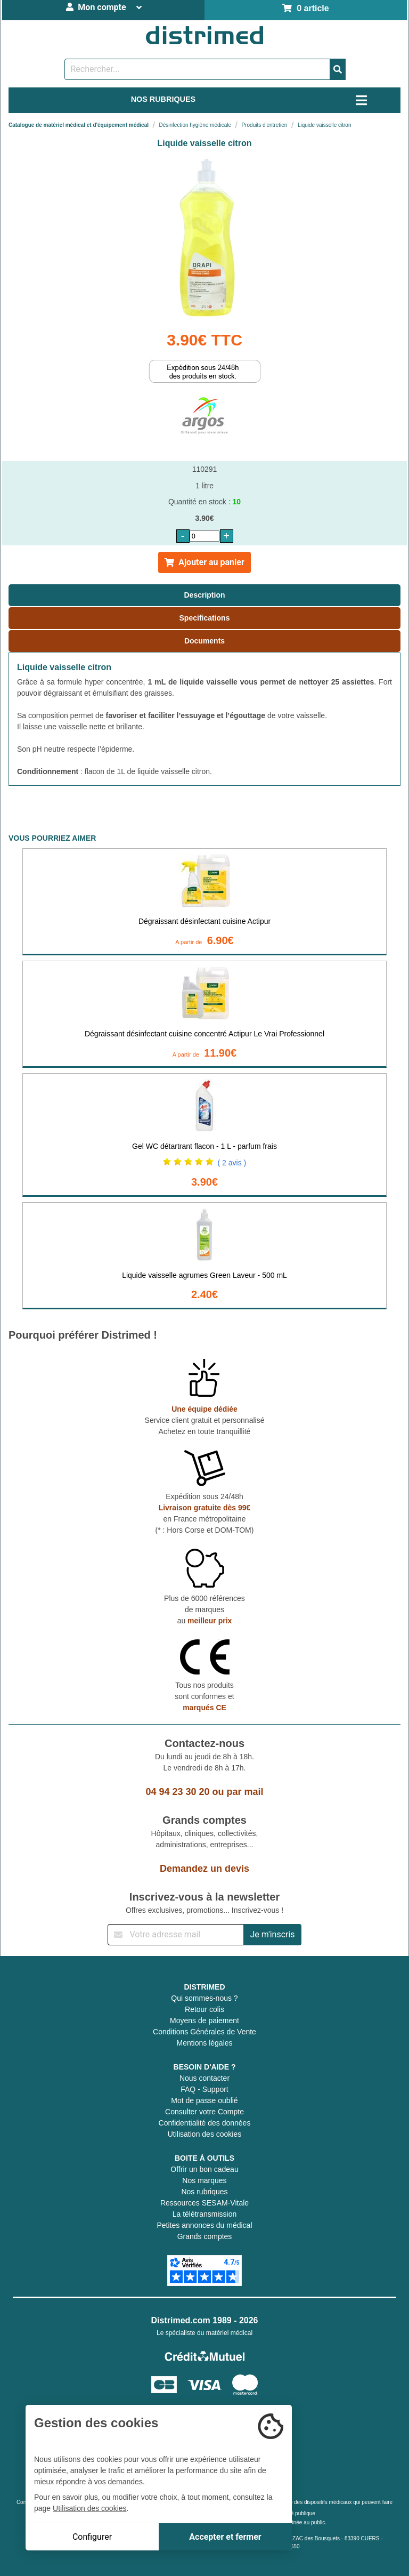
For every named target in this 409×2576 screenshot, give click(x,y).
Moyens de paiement (204, 2020)
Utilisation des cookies (205, 2134)
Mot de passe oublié (204, 2100)
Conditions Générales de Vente (204, 2031)
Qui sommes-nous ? (204, 1998)
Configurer (92, 2537)
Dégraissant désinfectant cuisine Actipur (204, 921)
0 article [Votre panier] (305, 8)
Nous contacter (204, 2078)
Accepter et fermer (225, 2537)
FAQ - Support (204, 2089)
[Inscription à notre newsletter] (176, 1934)
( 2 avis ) (232, 1162)
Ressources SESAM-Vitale (204, 2203)
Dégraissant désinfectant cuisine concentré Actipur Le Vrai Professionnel (204, 1033)
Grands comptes (204, 2236)
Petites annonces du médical (204, 2225)
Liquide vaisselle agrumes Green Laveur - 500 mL (204, 1275)
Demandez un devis (204, 1868)
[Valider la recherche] (338, 69)
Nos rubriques (204, 2191)
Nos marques (204, 2180)
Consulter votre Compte (204, 2111)
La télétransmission (205, 2214)
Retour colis (204, 2009)
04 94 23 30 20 (177, 1791)
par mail (245, 1791)
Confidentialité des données (205, 2123)
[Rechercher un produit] (197, 69)
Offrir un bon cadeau (204, 2169)
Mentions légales (204, 2043)
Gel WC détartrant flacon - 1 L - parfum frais (204, 1146)
